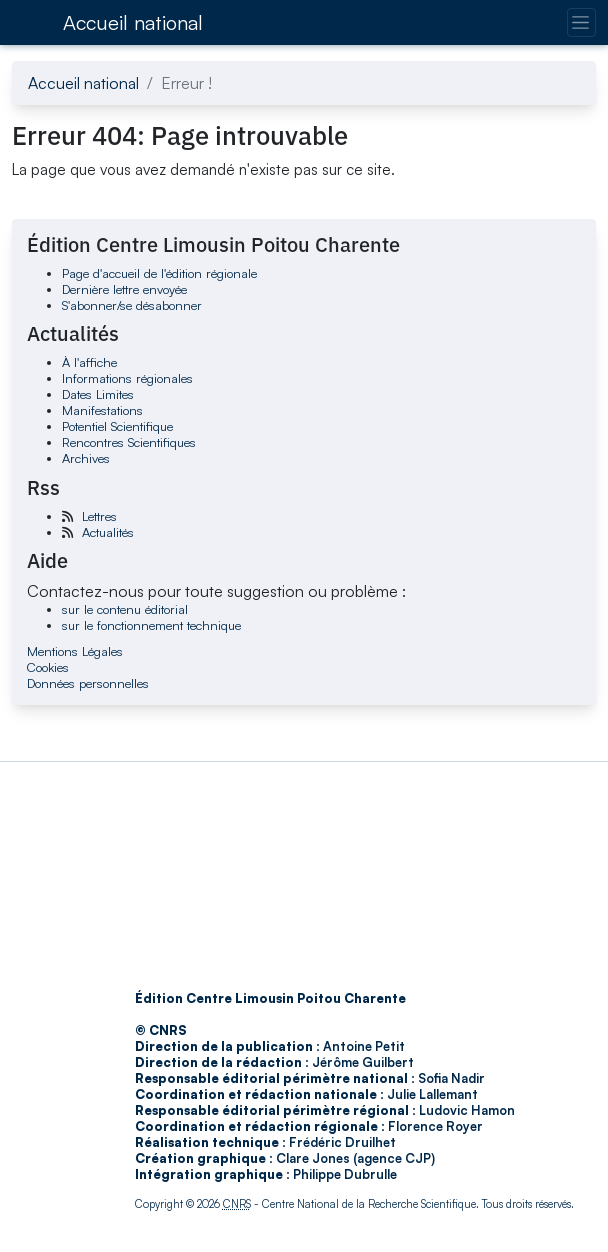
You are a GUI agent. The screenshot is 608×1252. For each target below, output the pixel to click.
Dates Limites (98, 394)
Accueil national (133, 22)
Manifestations (102, 410)
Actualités (108, 532)
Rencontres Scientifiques (129, 442)
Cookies (48, 667)
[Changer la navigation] (581, 22)
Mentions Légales (75, 651)
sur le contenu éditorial (125, 609)
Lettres (99, 516)
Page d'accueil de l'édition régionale (159, 273)
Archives (86, 458)
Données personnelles (88, 683)
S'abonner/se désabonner (132, 305)
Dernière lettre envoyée (124, 289)
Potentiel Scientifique (117, 426)
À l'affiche (89, 362)
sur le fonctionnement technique (151, 625)
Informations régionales (127, 378)
